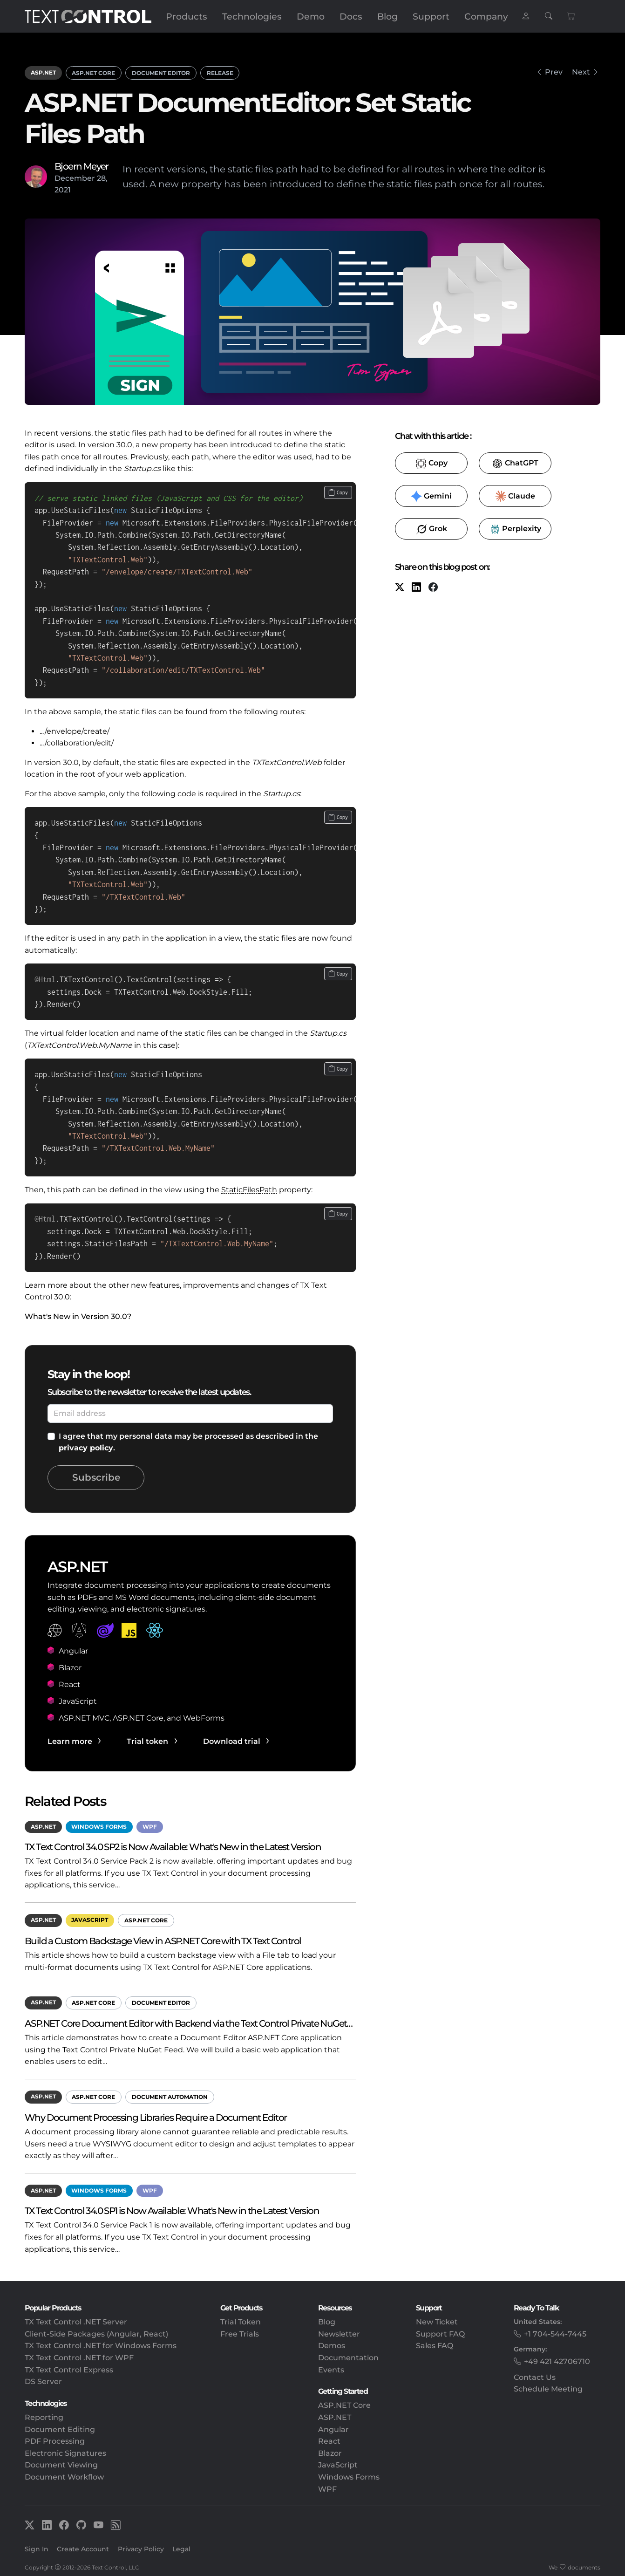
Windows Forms (99, 1826)
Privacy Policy (141, 2549)
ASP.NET (43, 72)
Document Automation (170, 2096)
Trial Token (240, 2321)
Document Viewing (61, 2464)
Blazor (330, 2453)
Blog (387, 16)
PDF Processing (55, 2441)
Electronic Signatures (65, 2453)
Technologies (252, 16)
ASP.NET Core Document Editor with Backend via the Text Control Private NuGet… (189, 2023)
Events (331, 2369)
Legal (181, 2549)
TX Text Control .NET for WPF (79, 2357)
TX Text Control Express (69, 2369)
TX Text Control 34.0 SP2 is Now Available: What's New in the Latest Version (173, 1846)
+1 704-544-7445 (555, 2334)
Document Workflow (64, 2477)
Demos (331, 2345)
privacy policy (86, 1447)
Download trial (231, 1741)
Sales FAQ (434, 2345)
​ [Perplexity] (515, 529)
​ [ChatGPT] (515, 463)
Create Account (83, 2549)
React (329, 2441)
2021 (62, 189)
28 (101, 178)
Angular (333, 2429)
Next (581, 72)
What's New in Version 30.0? (78, 1316)
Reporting (44, 2417)
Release (220, 72)
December (74, 178)
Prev (554, 72)
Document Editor (161, 72)
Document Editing (60, 2429)
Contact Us (535, 2377)
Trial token (147, 1741)
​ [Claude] (515, 496)
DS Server (43, 2381)
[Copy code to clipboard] (338, 492)
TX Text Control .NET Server (76, 2321)
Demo (311, 16)
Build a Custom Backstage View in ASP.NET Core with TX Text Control (163, 1941)
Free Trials (239, 2334)
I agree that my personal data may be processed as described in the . (188, 1442)
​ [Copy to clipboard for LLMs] (431, 463)
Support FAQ (440, 2334)
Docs (351, 16)
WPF (150, 1826)
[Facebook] (433, 587)
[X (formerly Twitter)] (399, 587)
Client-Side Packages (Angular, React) (96, 2334)
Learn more (70, 1741)
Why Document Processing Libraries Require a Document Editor (156, 2117)
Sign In (36, 2549)
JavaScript (89, 1919)
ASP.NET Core (93, 72)
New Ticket (437, 2321)
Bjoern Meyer (81, 166)
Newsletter (339, 2334)
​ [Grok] (431, 529)
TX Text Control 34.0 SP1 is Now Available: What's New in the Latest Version (172, 2210)
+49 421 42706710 (557, 2361)
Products (186, 16)
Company (486, 16)
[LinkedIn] (416, 587)
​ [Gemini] (431, 496)
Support (431, 16)
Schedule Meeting (548, 2389)
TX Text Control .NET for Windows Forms (101, 2345)
